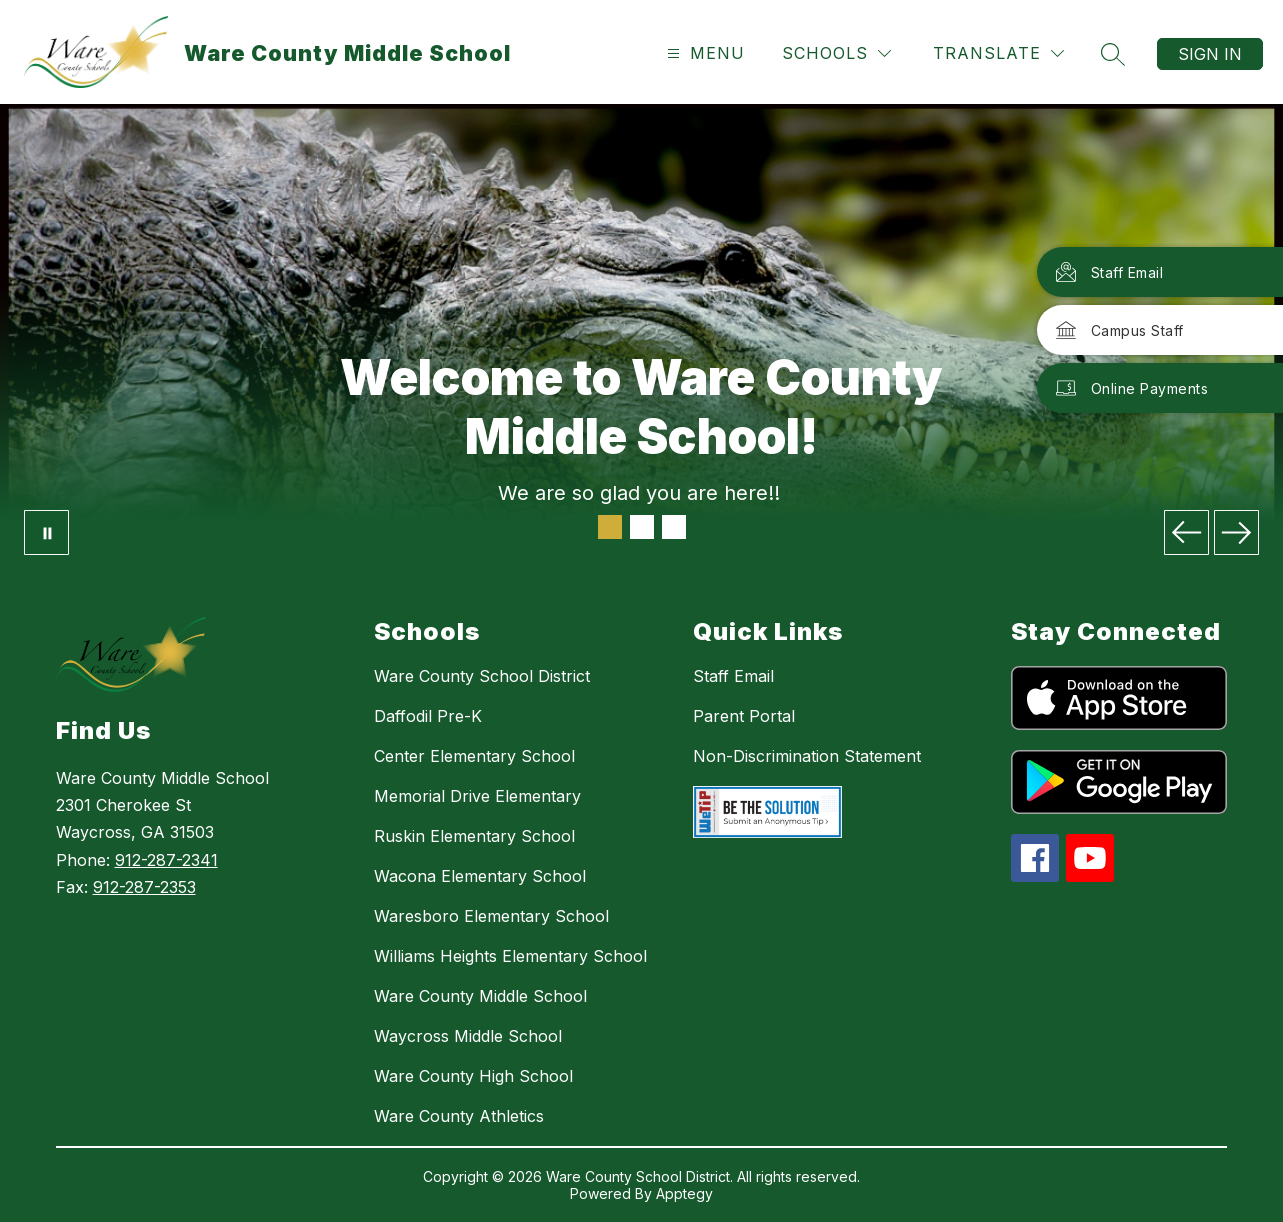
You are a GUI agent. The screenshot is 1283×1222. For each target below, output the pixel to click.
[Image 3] (674, 527)
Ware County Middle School (480, 996)
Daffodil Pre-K (428, 716)
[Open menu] (703, 53)
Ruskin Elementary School (474, 836)
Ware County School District (482, 676)
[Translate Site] (998, 53)
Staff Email (733, 676)
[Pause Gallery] (46, 532)
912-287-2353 (144, 887)
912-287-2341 (166, 860)
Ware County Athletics (459, 1116)
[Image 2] (642, 527)
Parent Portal (744, 716)
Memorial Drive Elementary (477, 796)
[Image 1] (610, 527)
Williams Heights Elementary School (510, 956)
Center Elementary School (474, 756)
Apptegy (684, 1193)
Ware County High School (473, 1076)
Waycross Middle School (468, 1036)
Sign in (1210, 54)
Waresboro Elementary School (491, 916)
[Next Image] (1236, 532)
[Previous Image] (1186, 532)
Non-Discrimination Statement (807, 756)
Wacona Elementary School (480, 876)
